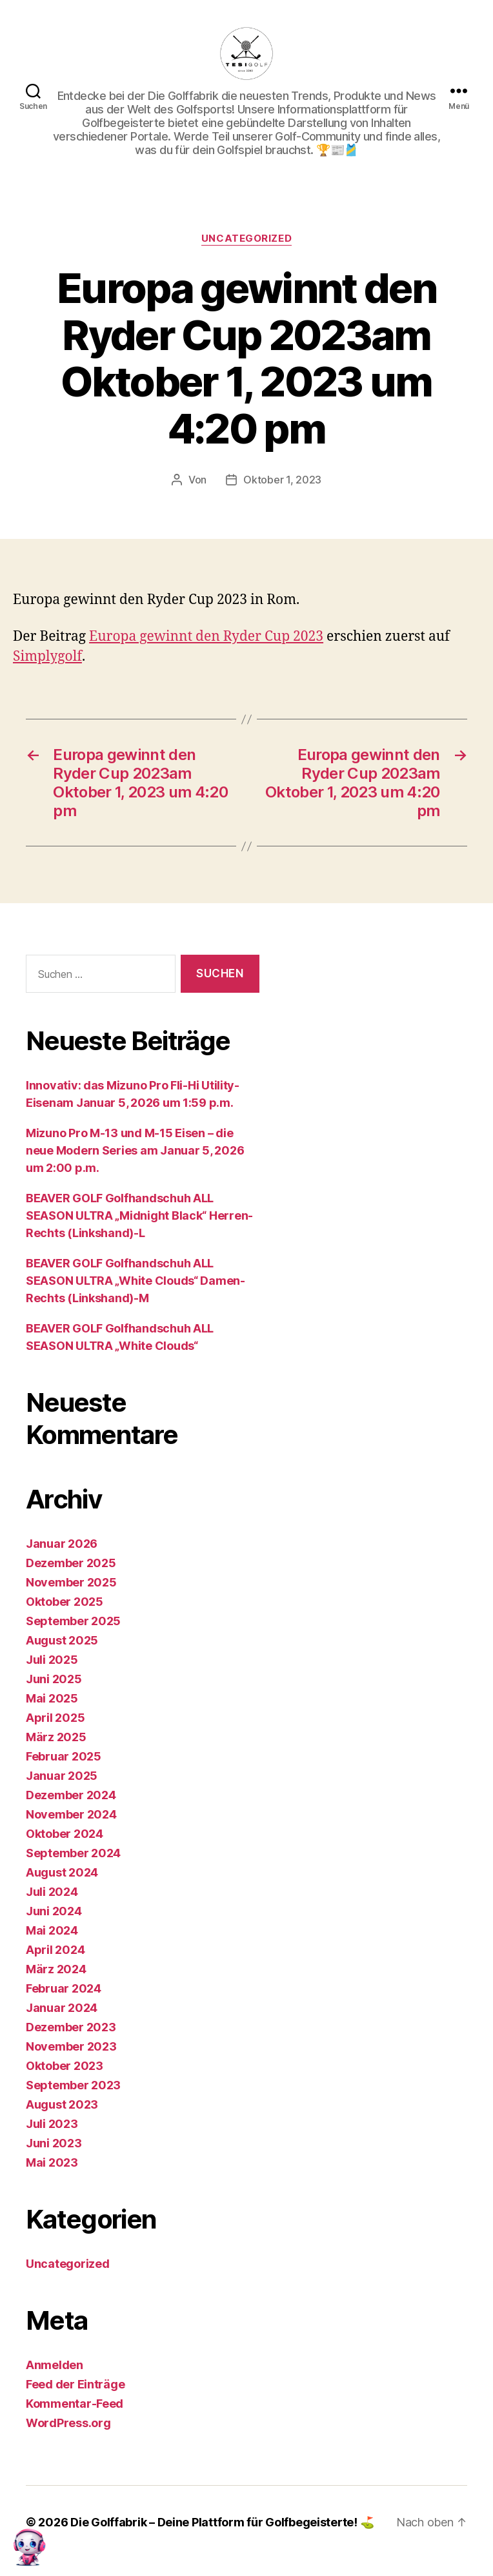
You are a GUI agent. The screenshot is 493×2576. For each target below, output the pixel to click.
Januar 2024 (61, 2008)
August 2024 (62, 1872)
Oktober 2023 (64, 2066)
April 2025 (55, 1717)
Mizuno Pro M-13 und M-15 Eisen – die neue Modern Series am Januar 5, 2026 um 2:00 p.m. (135, 1150)
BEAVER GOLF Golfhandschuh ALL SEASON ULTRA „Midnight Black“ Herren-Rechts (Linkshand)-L (139, 1215)
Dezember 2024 (71, 1795)
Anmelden (54, 2365)
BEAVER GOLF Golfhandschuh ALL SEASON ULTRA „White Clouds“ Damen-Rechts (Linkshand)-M (135, 1280)
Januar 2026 (61, 1543)
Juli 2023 (52, 2124)
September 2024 (73, 1853)
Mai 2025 (52, 1698)
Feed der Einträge (75, 2384)
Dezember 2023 (71, 2027)
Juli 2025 (52, 1659)
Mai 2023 (52, 2162)
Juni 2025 (54, 1679)
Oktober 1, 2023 (282, 479)
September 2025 (73, 1621)
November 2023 (71, 2046)
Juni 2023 (54, 2143)
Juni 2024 (54, 1911)
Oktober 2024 (64, 1833)
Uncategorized (246, 238)
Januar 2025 (61, 1775)
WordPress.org (68, 2423)
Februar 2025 (63, 1756)
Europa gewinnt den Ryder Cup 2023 (206, 636)
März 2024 (56, 1969)
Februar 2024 (63, 1988)
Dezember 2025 (71, 1563)
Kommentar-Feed (74, 2403)
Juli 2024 (52, 1891)
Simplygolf (47, 656)
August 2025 (62, 1640)
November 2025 (71, 1582)
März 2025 (56, 1737)
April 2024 (55, 1949)
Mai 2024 (52, 1930)
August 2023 (62, 2104)
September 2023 (73, 2085)
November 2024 (71, 1814)
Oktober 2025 (64, 1601)
